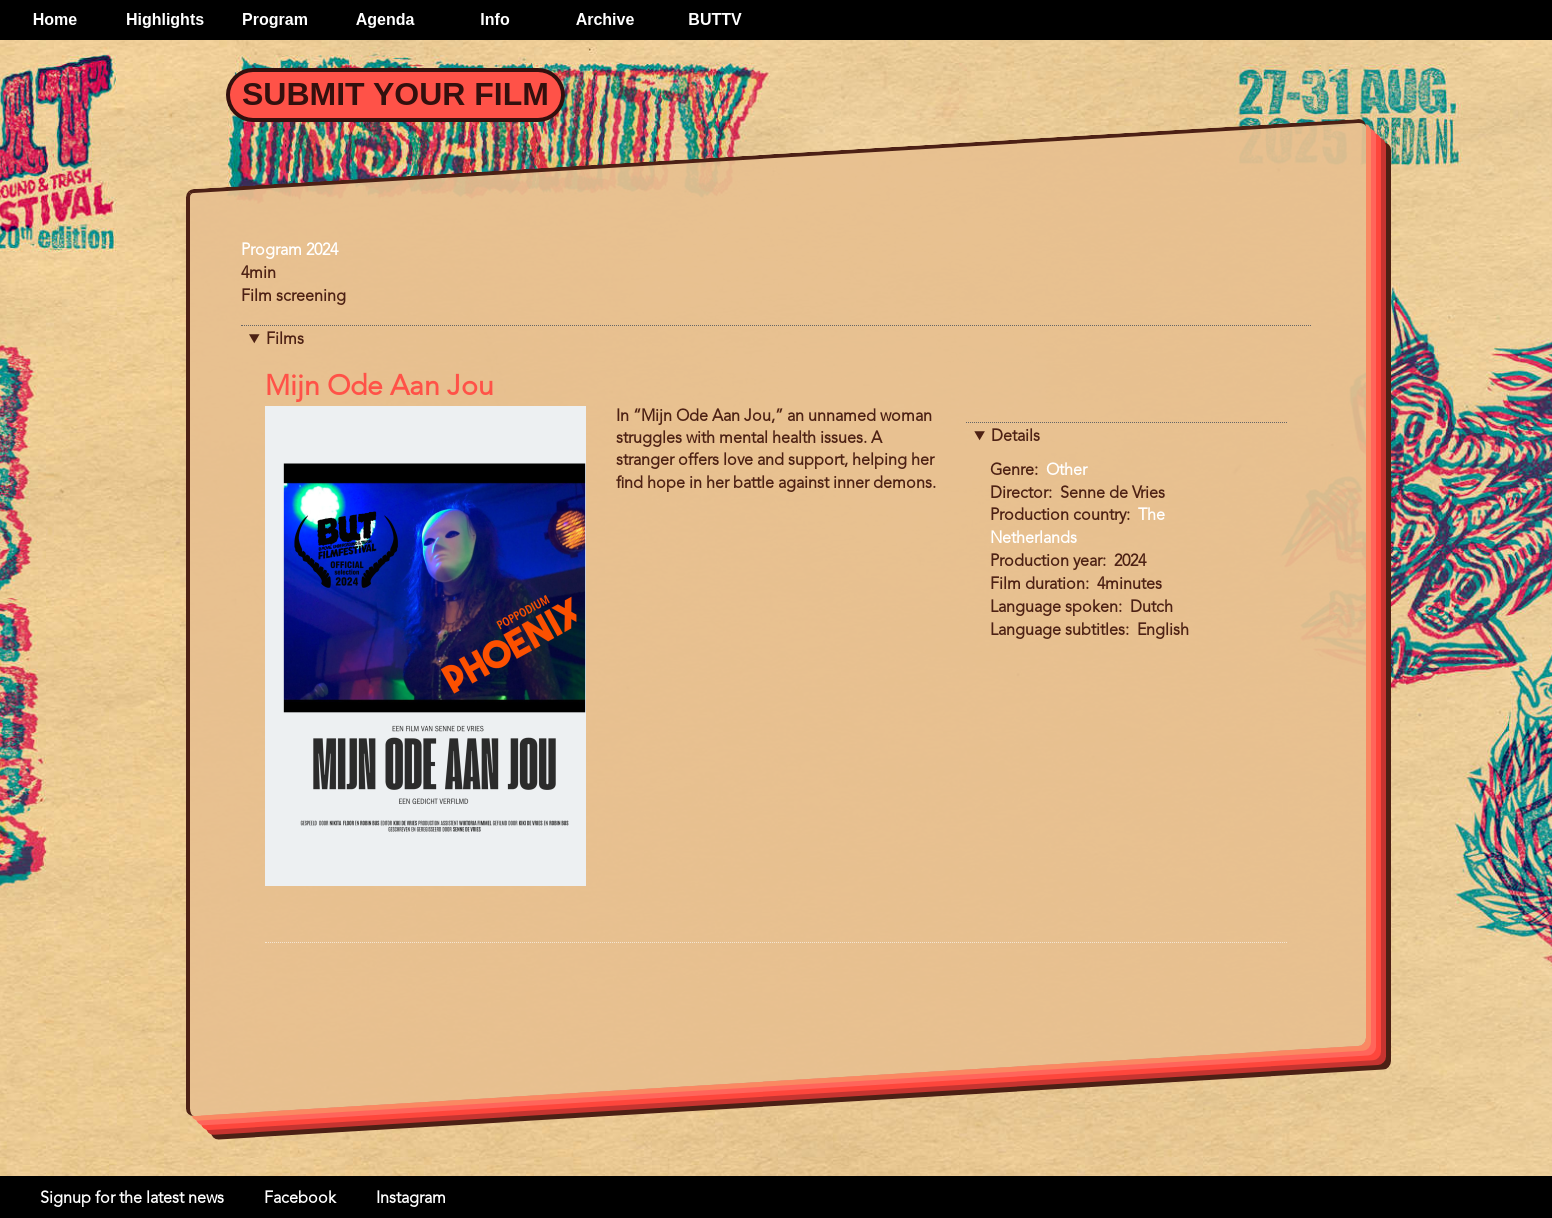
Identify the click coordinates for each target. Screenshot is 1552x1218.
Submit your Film (395, 94)
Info (494, 19)
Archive (605, 19)
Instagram (411, 1199)
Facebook (300, 1199)
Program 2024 (289, 251)
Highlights (165, 19)
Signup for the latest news (132, 1199)
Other (1066, 471)
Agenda (385, 19)
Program (275, 19)
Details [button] (1015, 437)
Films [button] (285, 340)
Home (55, 19)
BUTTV (714, 19)
